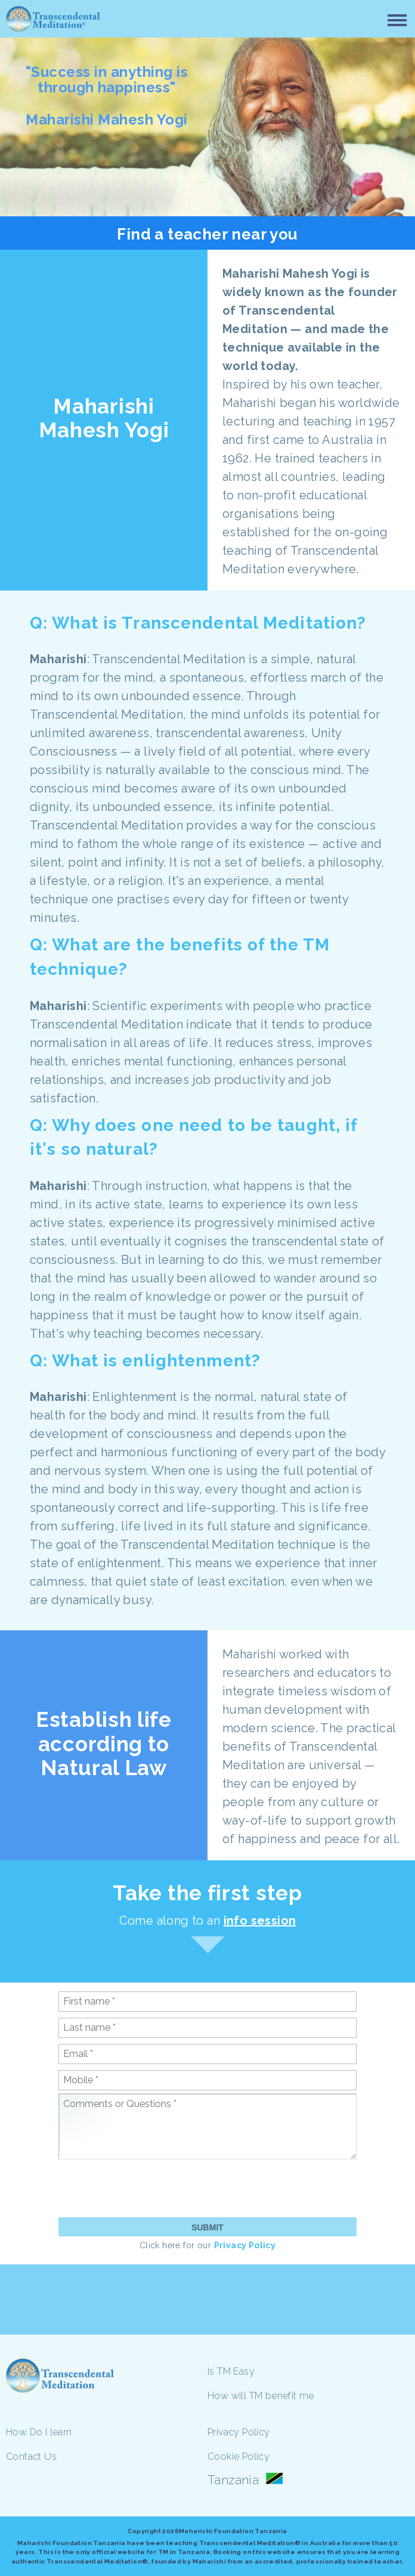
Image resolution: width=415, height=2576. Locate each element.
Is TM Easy (231, 2371)
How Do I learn (39, 2432)
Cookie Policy (239, 2456)
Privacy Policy (245, 2245)
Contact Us (31, 2456)
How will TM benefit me (261, 2395)
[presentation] (149, 2188)
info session (260, 1920)
